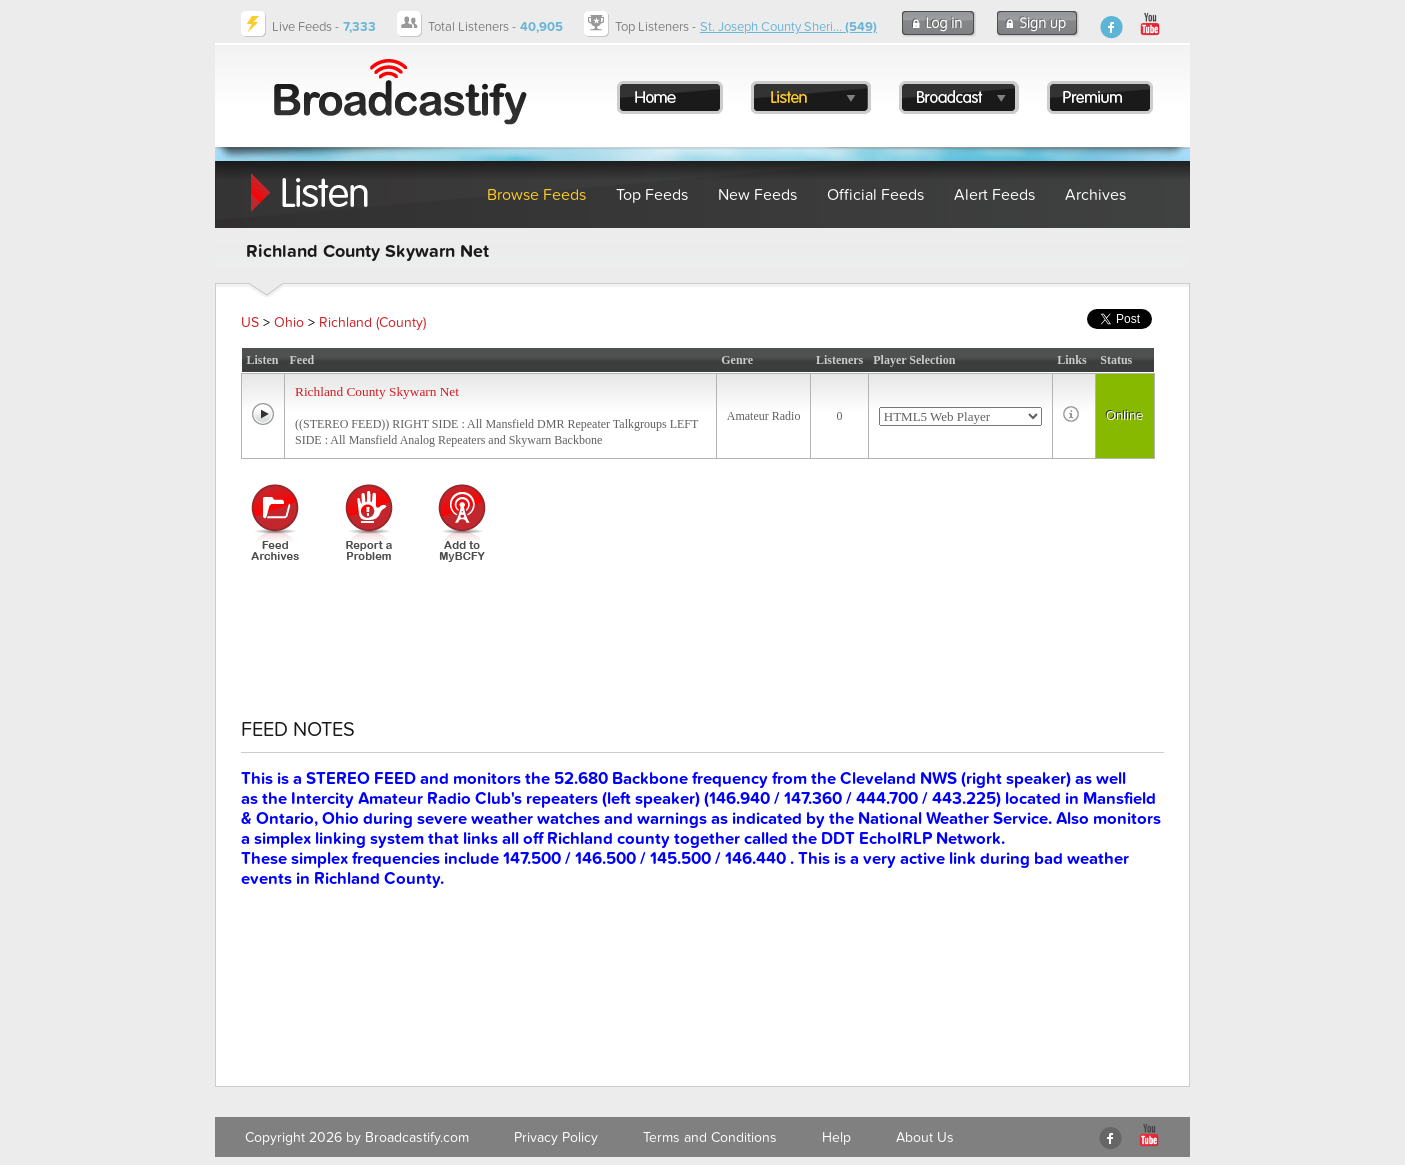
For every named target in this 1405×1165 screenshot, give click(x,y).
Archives (1095, 195)
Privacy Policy (556, 1137)
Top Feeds (652, 195)
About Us (925, 1137)
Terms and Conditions (710, 1137)
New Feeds (757, 195)
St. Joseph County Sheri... (788, 27)
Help (836, 1137)
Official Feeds (875, 195)
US (250, 322)
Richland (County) (372, 322)
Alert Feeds (994, 195)
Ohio (289, 322)
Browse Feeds (536, 195)
